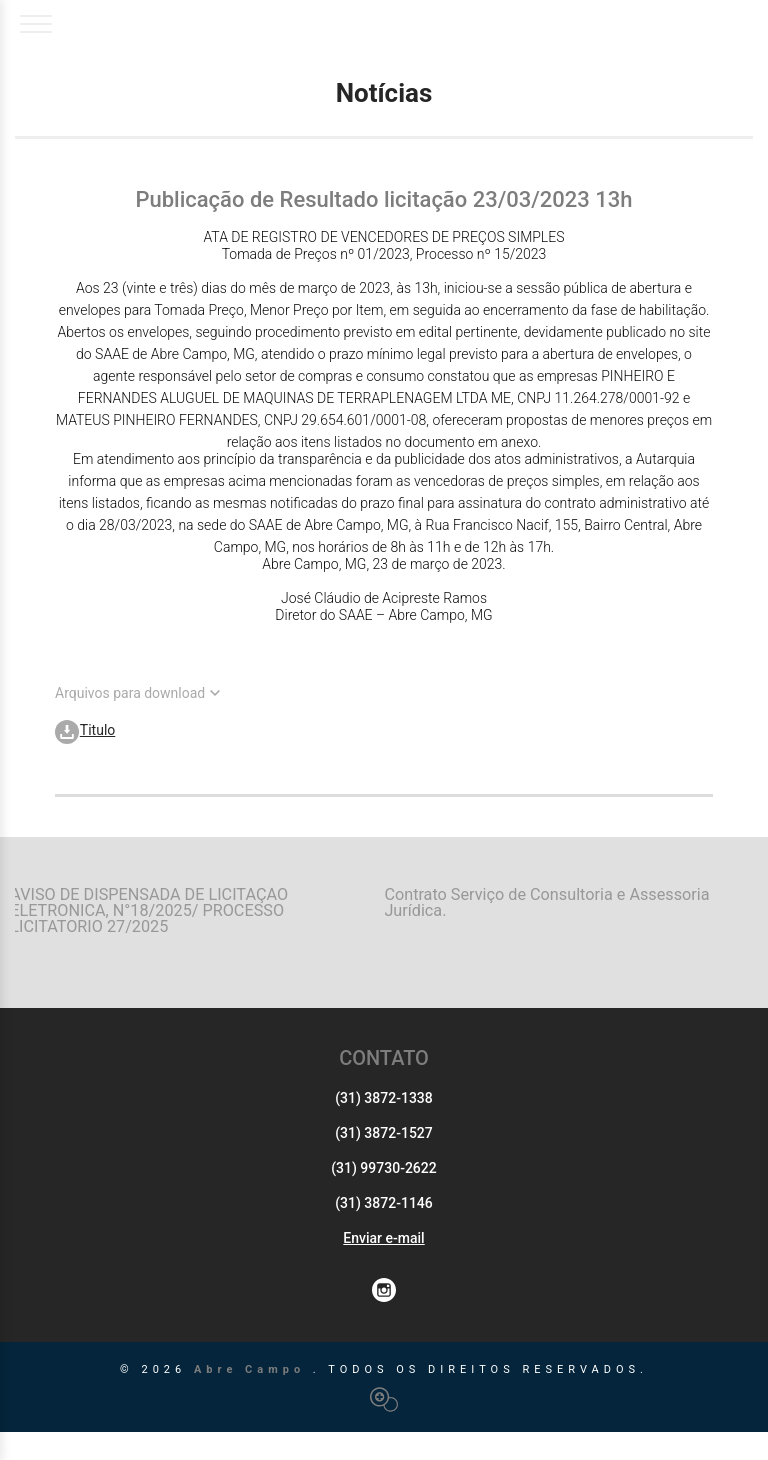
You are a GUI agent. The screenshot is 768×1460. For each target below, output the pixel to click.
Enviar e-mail (383, 1266)
